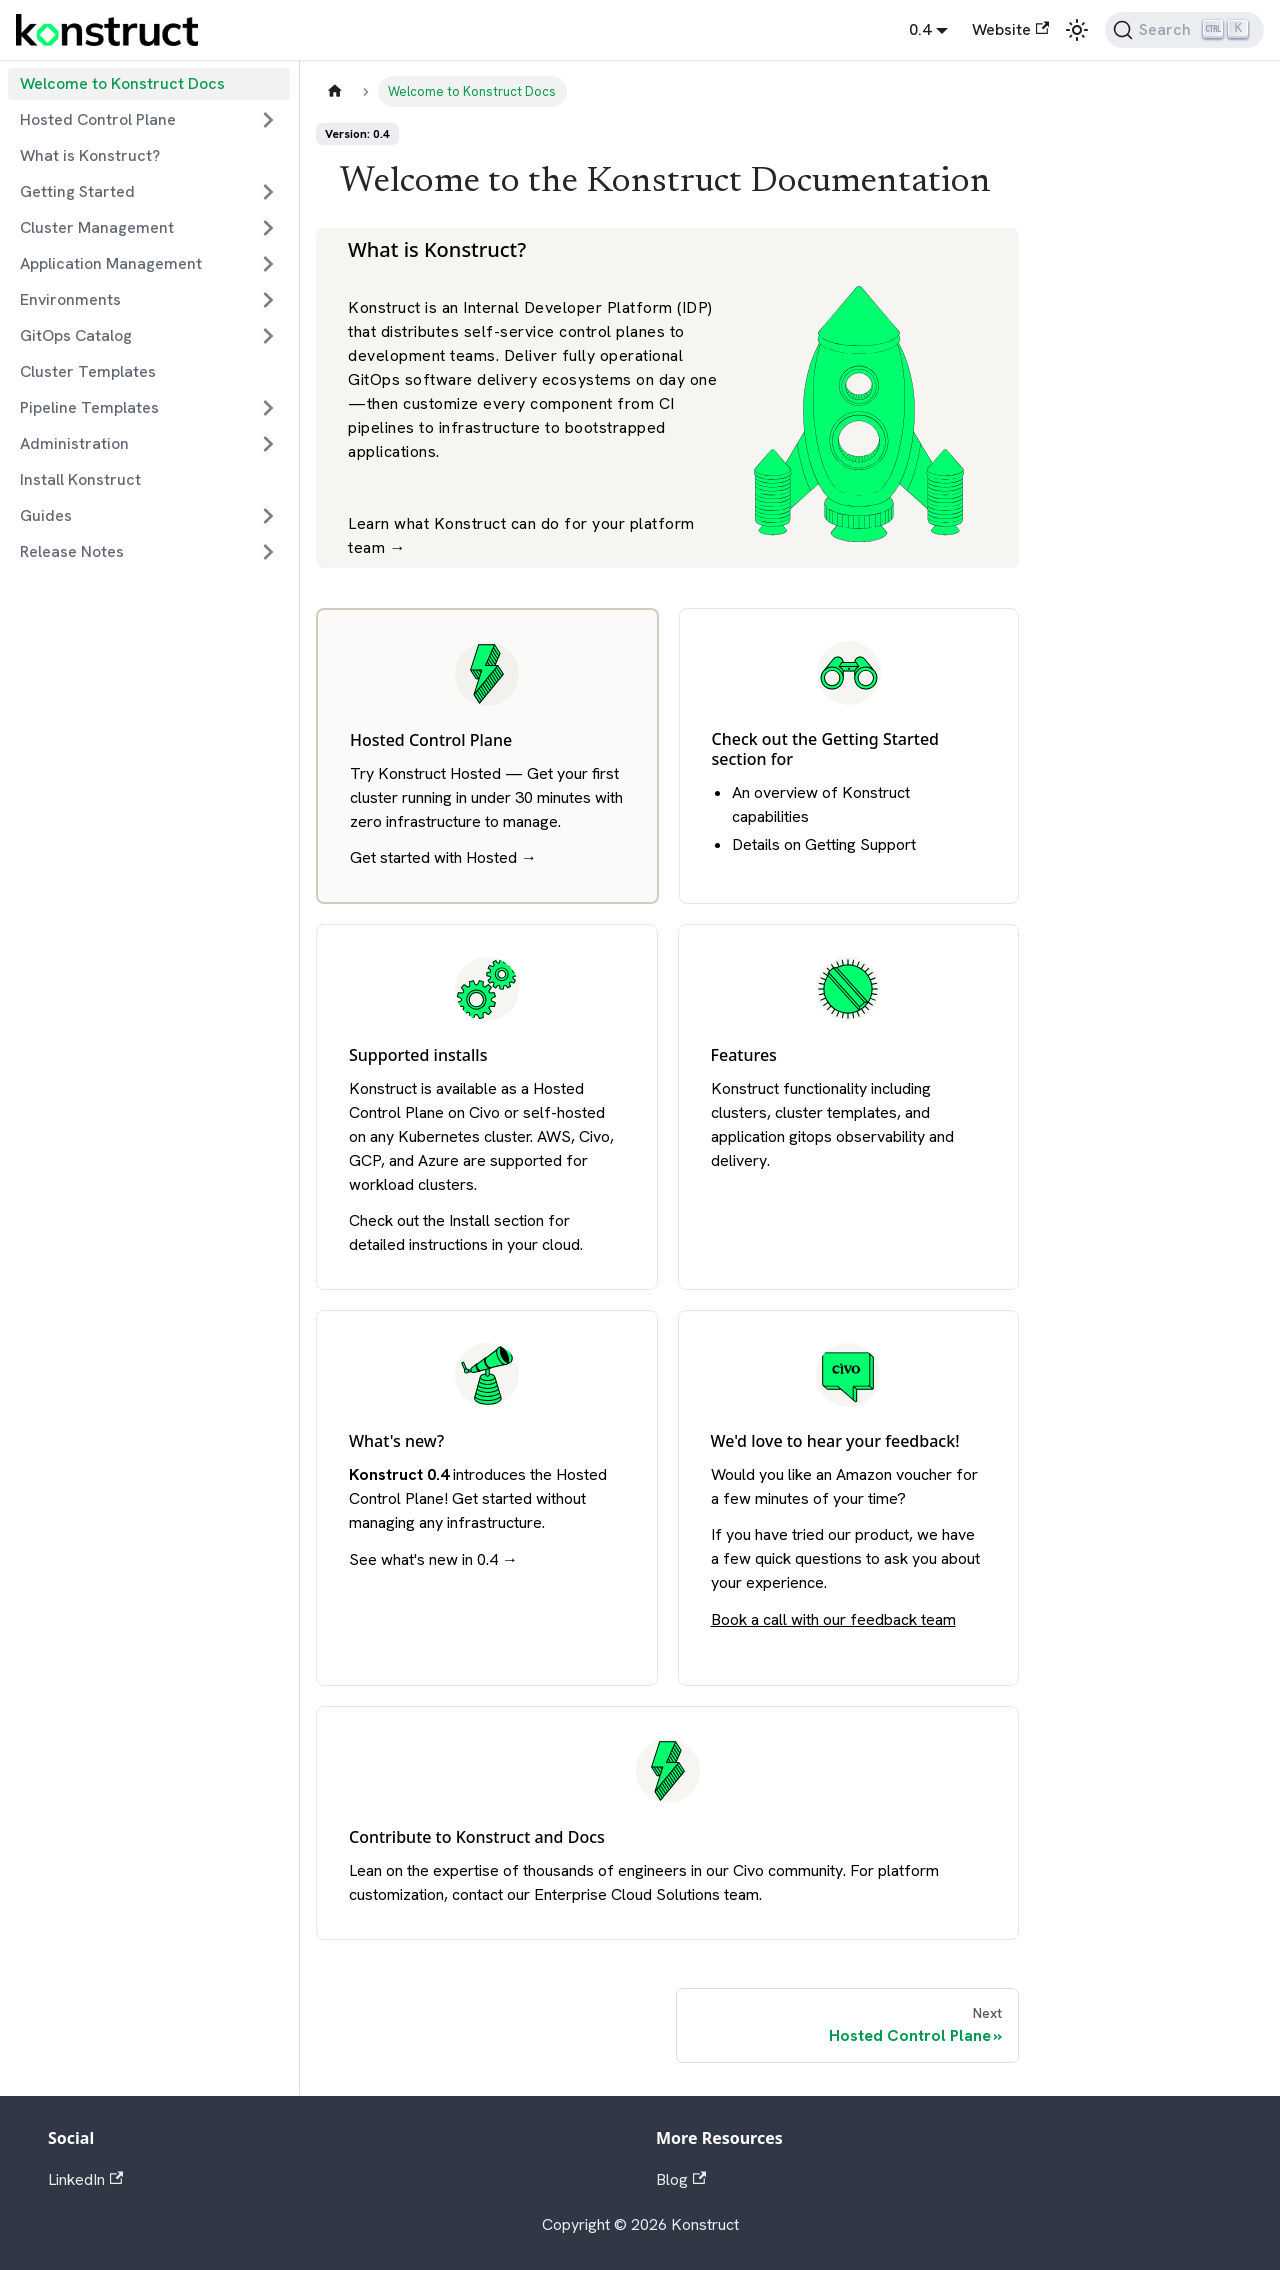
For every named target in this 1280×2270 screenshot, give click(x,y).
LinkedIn (85, 2179)
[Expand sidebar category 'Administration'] (268, 444)
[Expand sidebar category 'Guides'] (268, 516)
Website (1010, 29)
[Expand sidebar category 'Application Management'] (268, 264)
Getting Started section (826, 749)
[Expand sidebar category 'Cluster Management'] (268, 228)
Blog (681, 2179)
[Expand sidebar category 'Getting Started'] (268, 192)
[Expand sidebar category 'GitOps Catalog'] (268, 336)
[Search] (1184, 30)
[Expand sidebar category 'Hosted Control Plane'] (268, 120)
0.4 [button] (920, 29)
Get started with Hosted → (443, 857)
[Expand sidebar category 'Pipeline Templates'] (268, 408)
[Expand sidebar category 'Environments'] (268, 300)
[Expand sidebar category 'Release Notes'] (268, 552)
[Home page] (335, 91)
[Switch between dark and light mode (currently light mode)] (1077, 30)
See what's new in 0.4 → (433, 1559)
